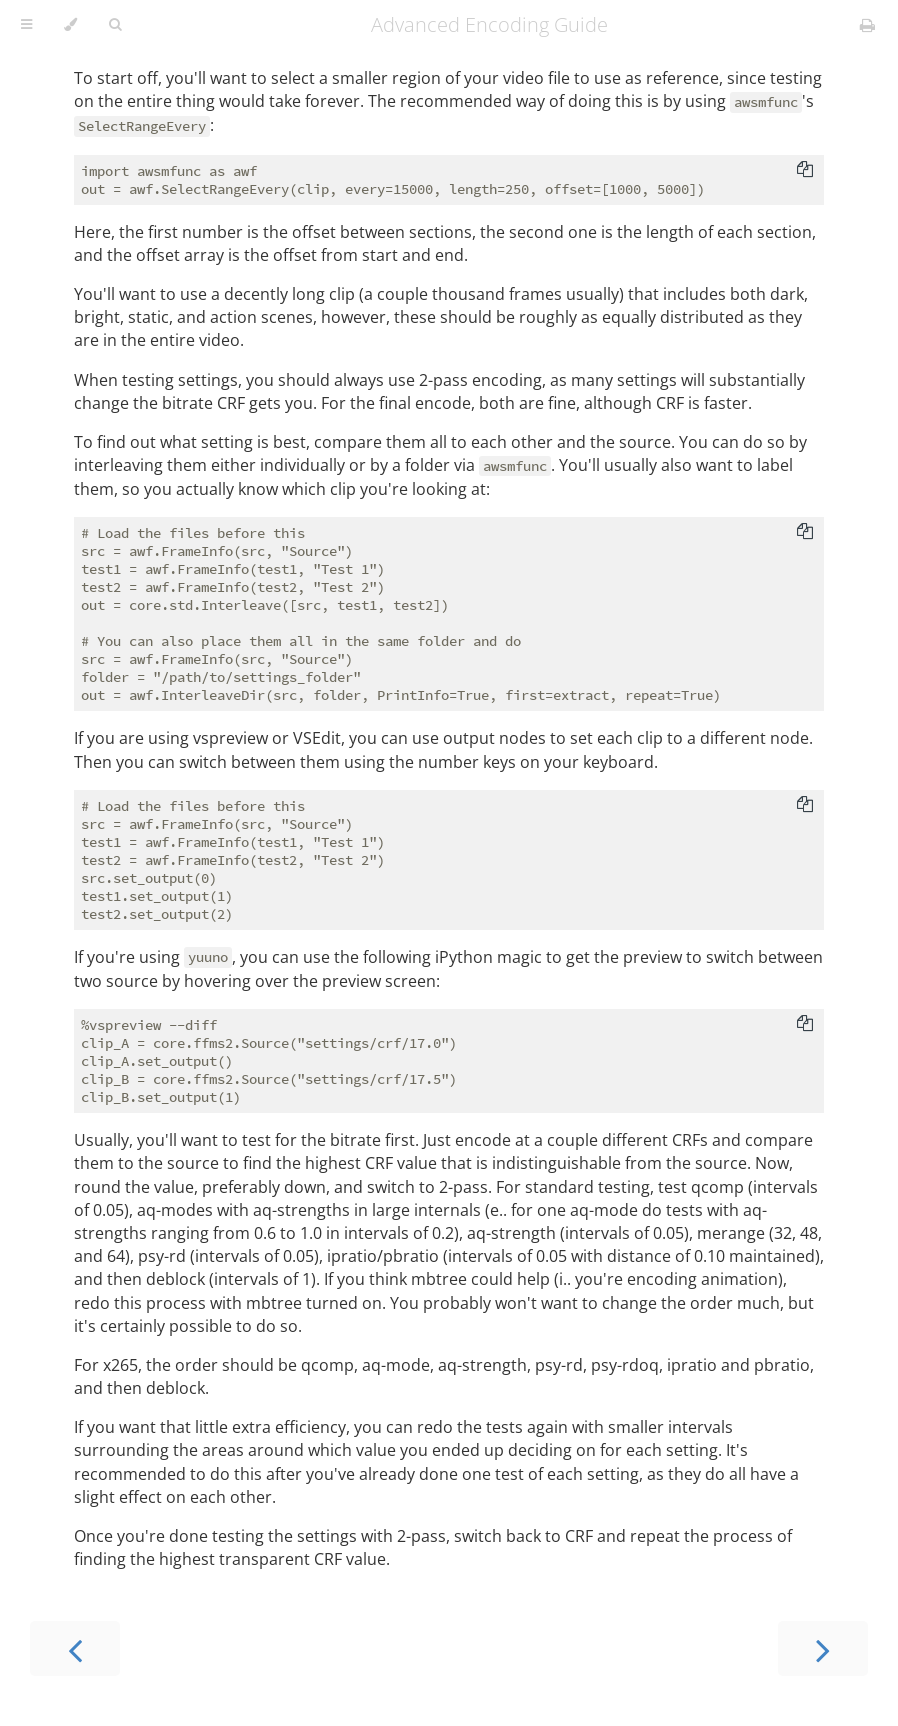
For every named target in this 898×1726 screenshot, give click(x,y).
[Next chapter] (823, 1648)
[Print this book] (867, 25)
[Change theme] (70, 25)
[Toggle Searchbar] (115, 25)
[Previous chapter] (75, 1648)
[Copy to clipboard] (805, 171)
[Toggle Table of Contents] (26, 25)
